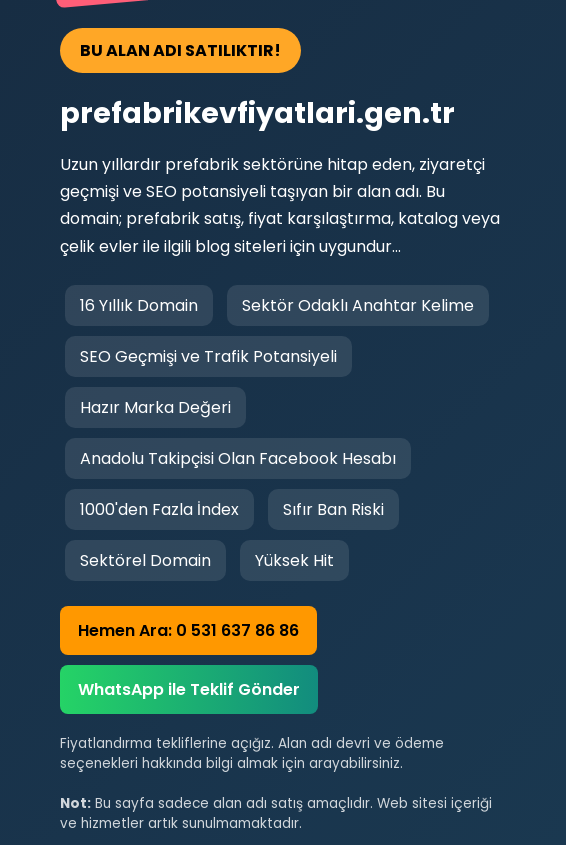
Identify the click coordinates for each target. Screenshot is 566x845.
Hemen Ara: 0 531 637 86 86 (188, 630)
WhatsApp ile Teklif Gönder (189, 689)
